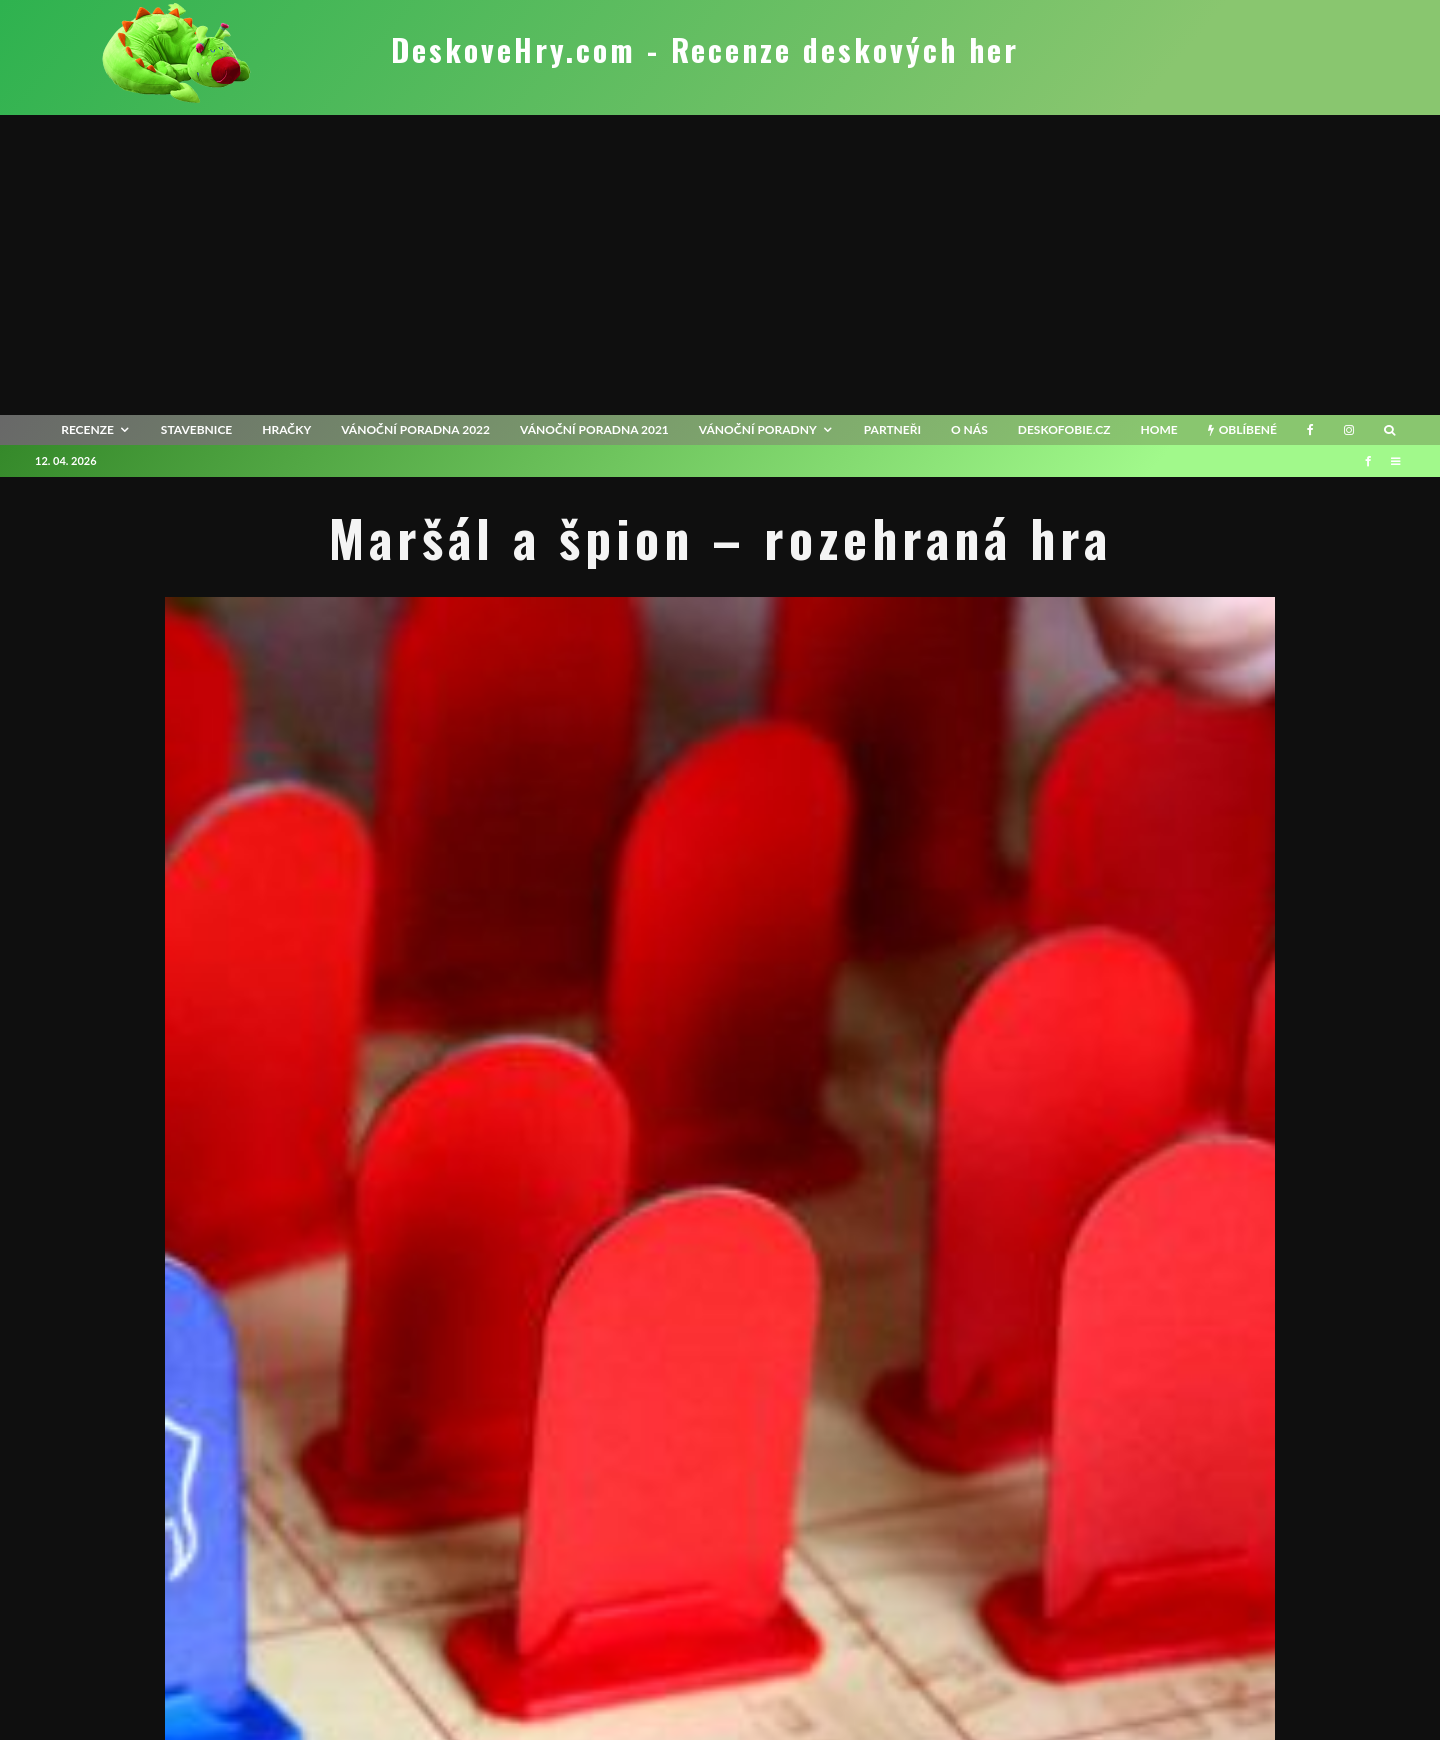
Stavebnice (196, 429)
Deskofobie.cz (1064, 429)
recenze (87, 429)
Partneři (892, 429)
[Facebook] (1310, 430)
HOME (1158, 429)
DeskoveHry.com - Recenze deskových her (705, 50)
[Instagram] (1349, 430)
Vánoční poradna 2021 (594, 429)
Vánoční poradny (758, 429)
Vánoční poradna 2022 (415, 429)
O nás (969, 429)
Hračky (286, 429)
